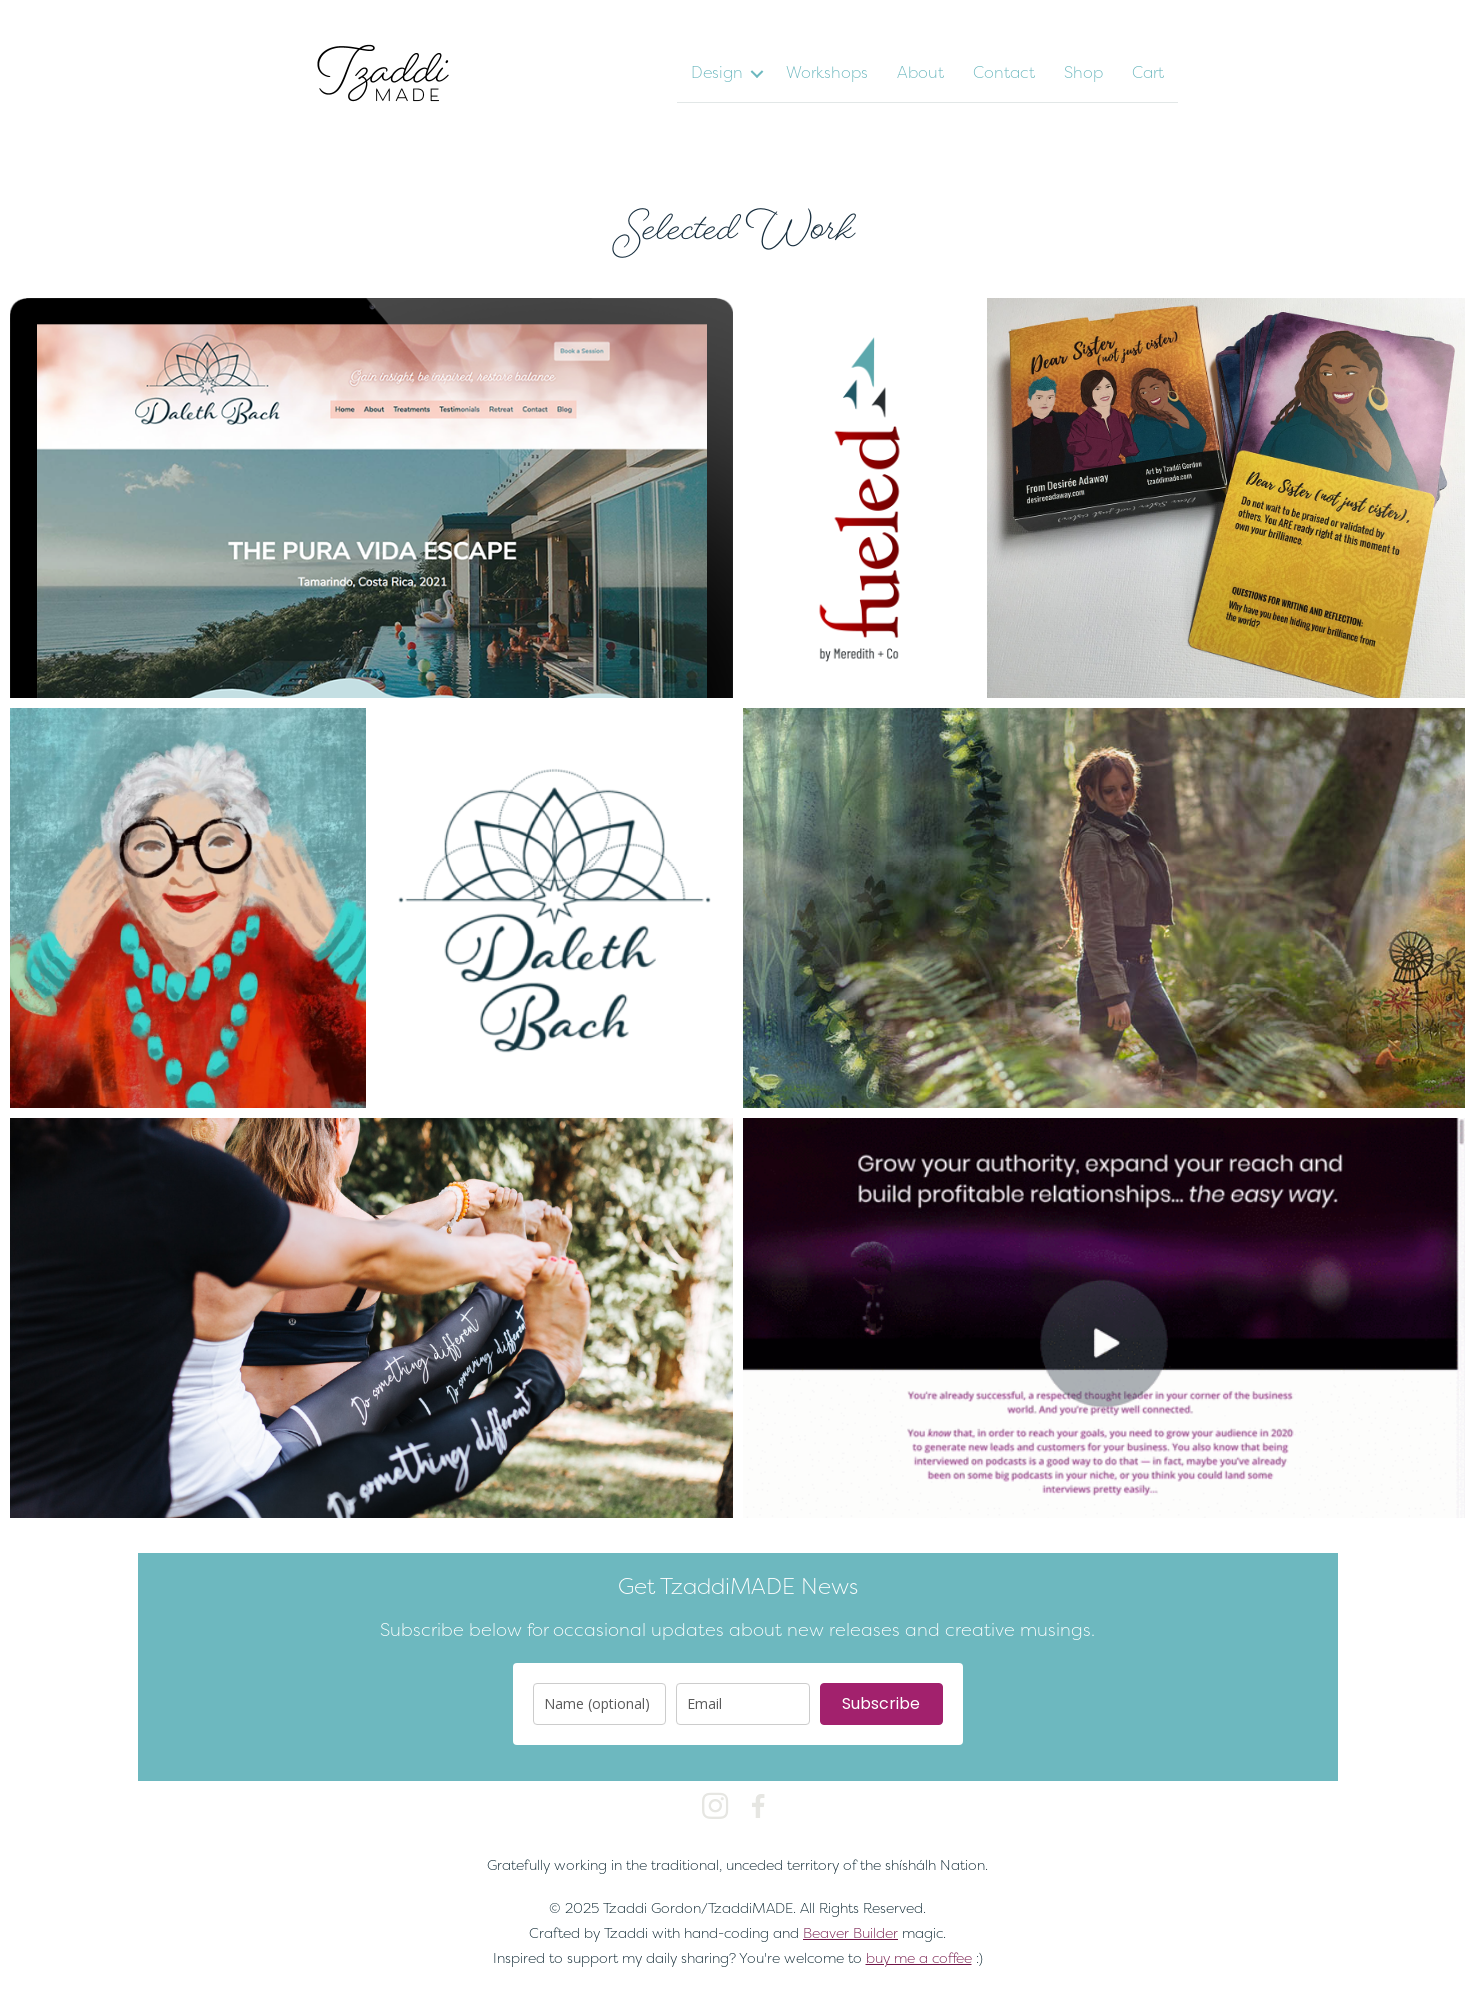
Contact (1004, 72)
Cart (1148, 72)
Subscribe (881, 1703)
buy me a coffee (919, 1957)
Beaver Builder (850, 1932)
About (920, 72)
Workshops (827, 72)
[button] (757, 74)
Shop (1083, 72)
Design (717, 72)
